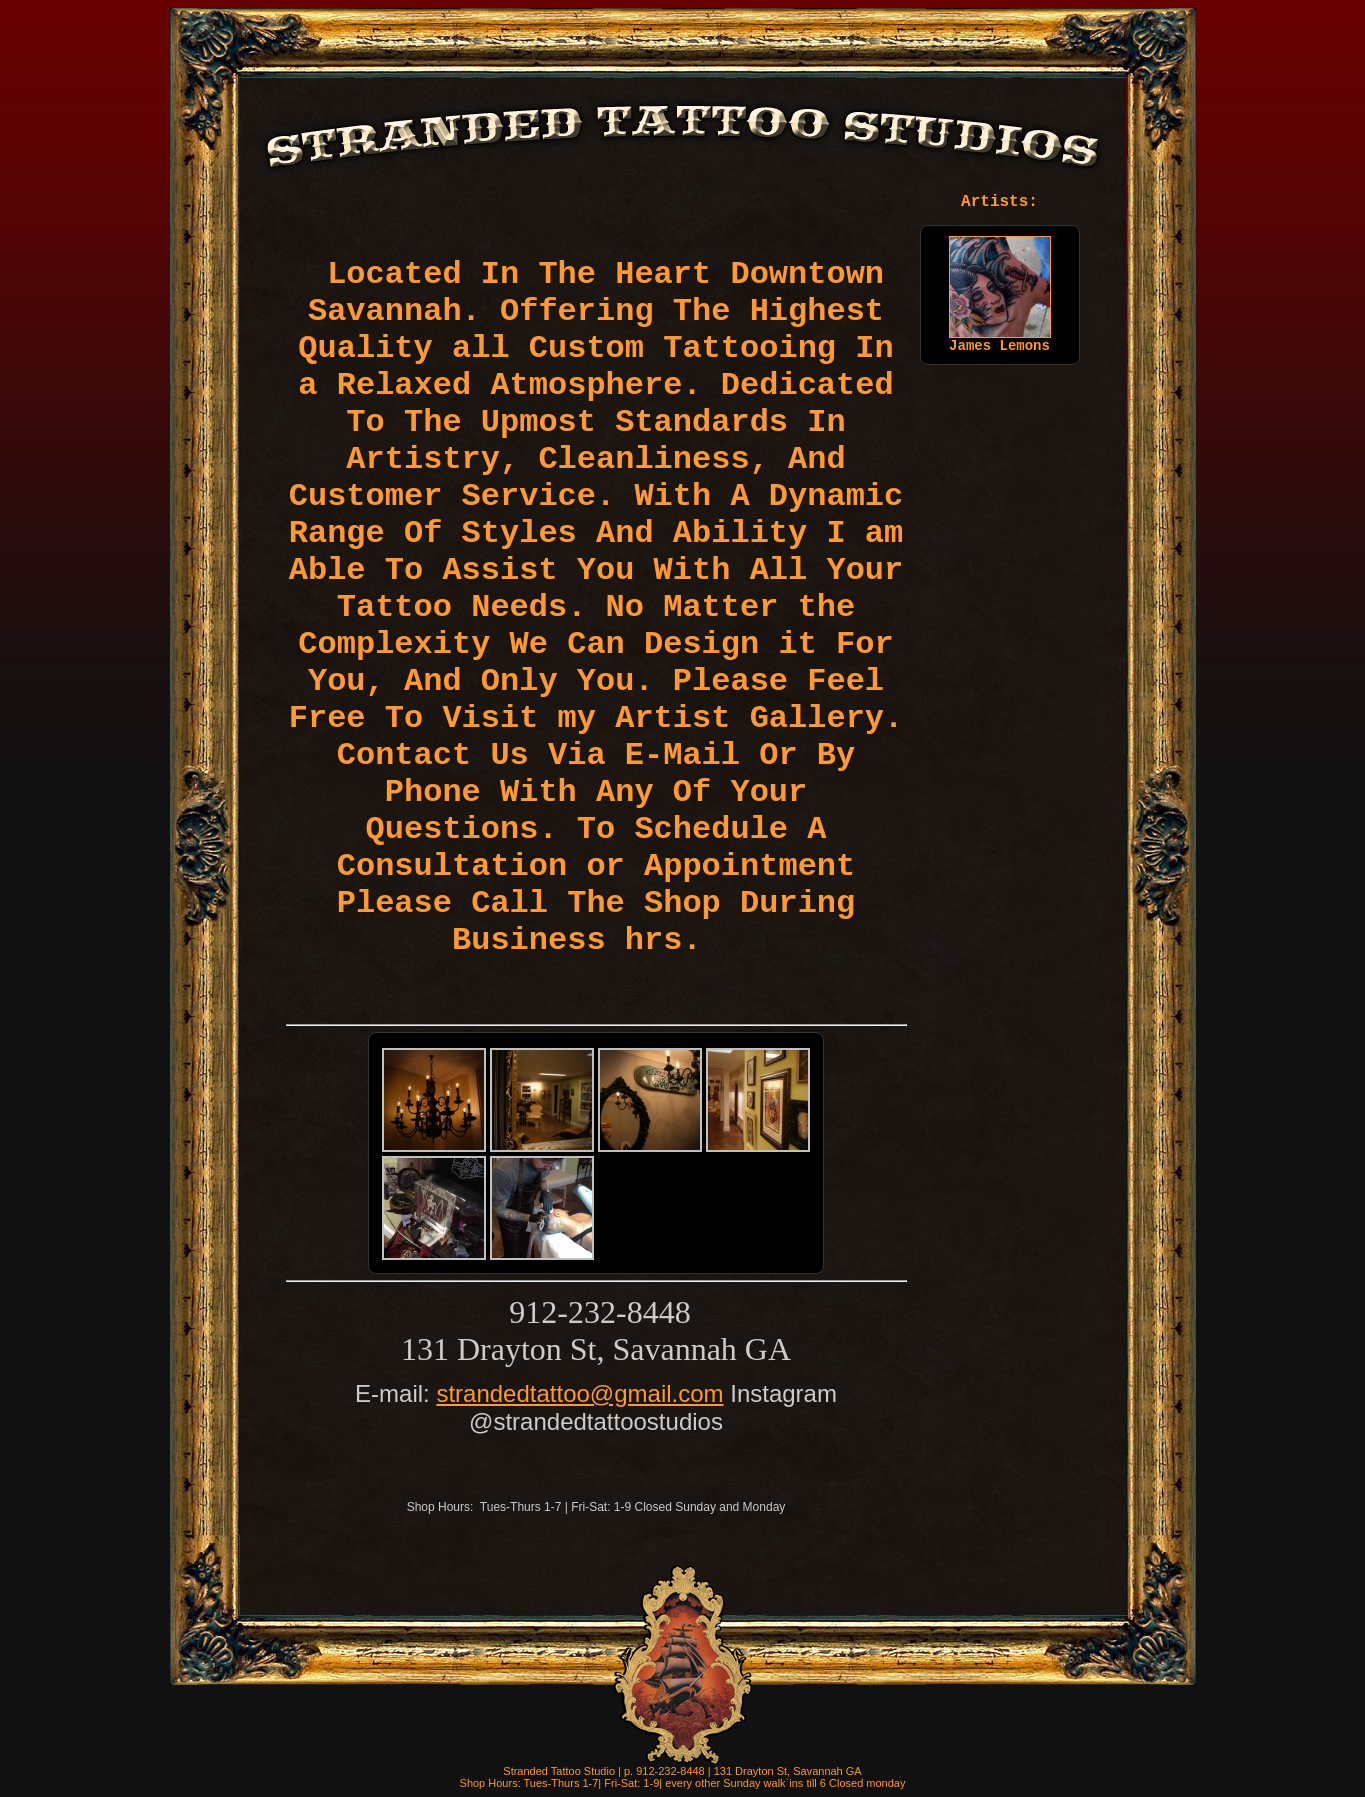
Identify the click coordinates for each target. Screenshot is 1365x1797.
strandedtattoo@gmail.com (579, 1393)
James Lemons (1000, 340)
